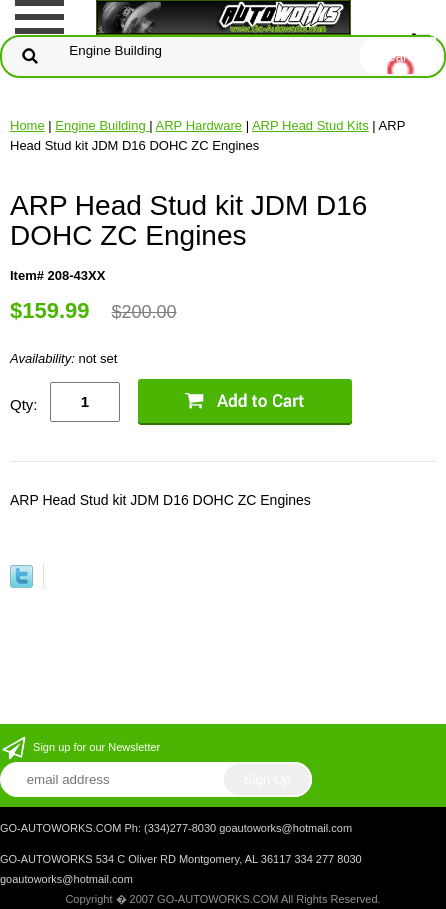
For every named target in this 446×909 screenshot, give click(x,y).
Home (27, 125)
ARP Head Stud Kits (310, 125)
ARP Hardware (199, 125)
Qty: (24, 404)
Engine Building (102, 125)
